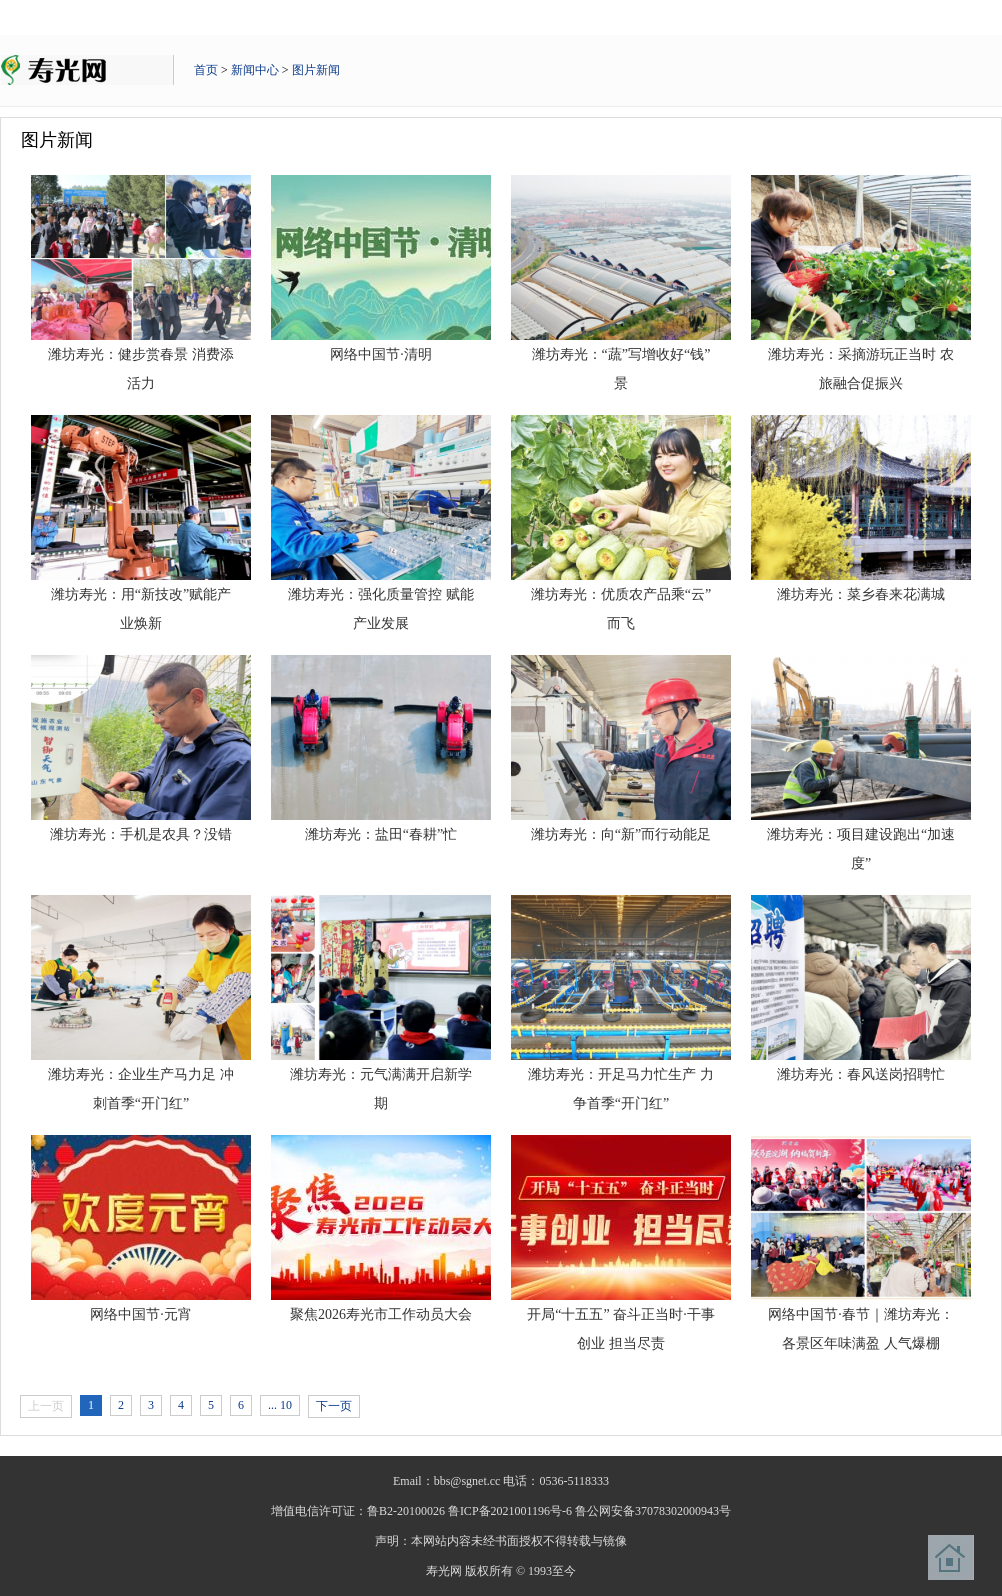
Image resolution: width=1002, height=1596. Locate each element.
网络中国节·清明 (381, 354)
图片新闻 (316, 70)
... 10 (280, 1405)
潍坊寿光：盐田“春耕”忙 (381, 834)
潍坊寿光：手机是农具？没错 (141, 834)
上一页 (46, 1406)
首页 (206, 70)
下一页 (334, 1406)
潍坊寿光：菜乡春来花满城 (861, 594)
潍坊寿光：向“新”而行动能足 (621, 834)
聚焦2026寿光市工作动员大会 (381, 1314)
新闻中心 (255, 70)
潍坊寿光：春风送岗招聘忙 (861, 1074)
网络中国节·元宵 (141, 1314)
